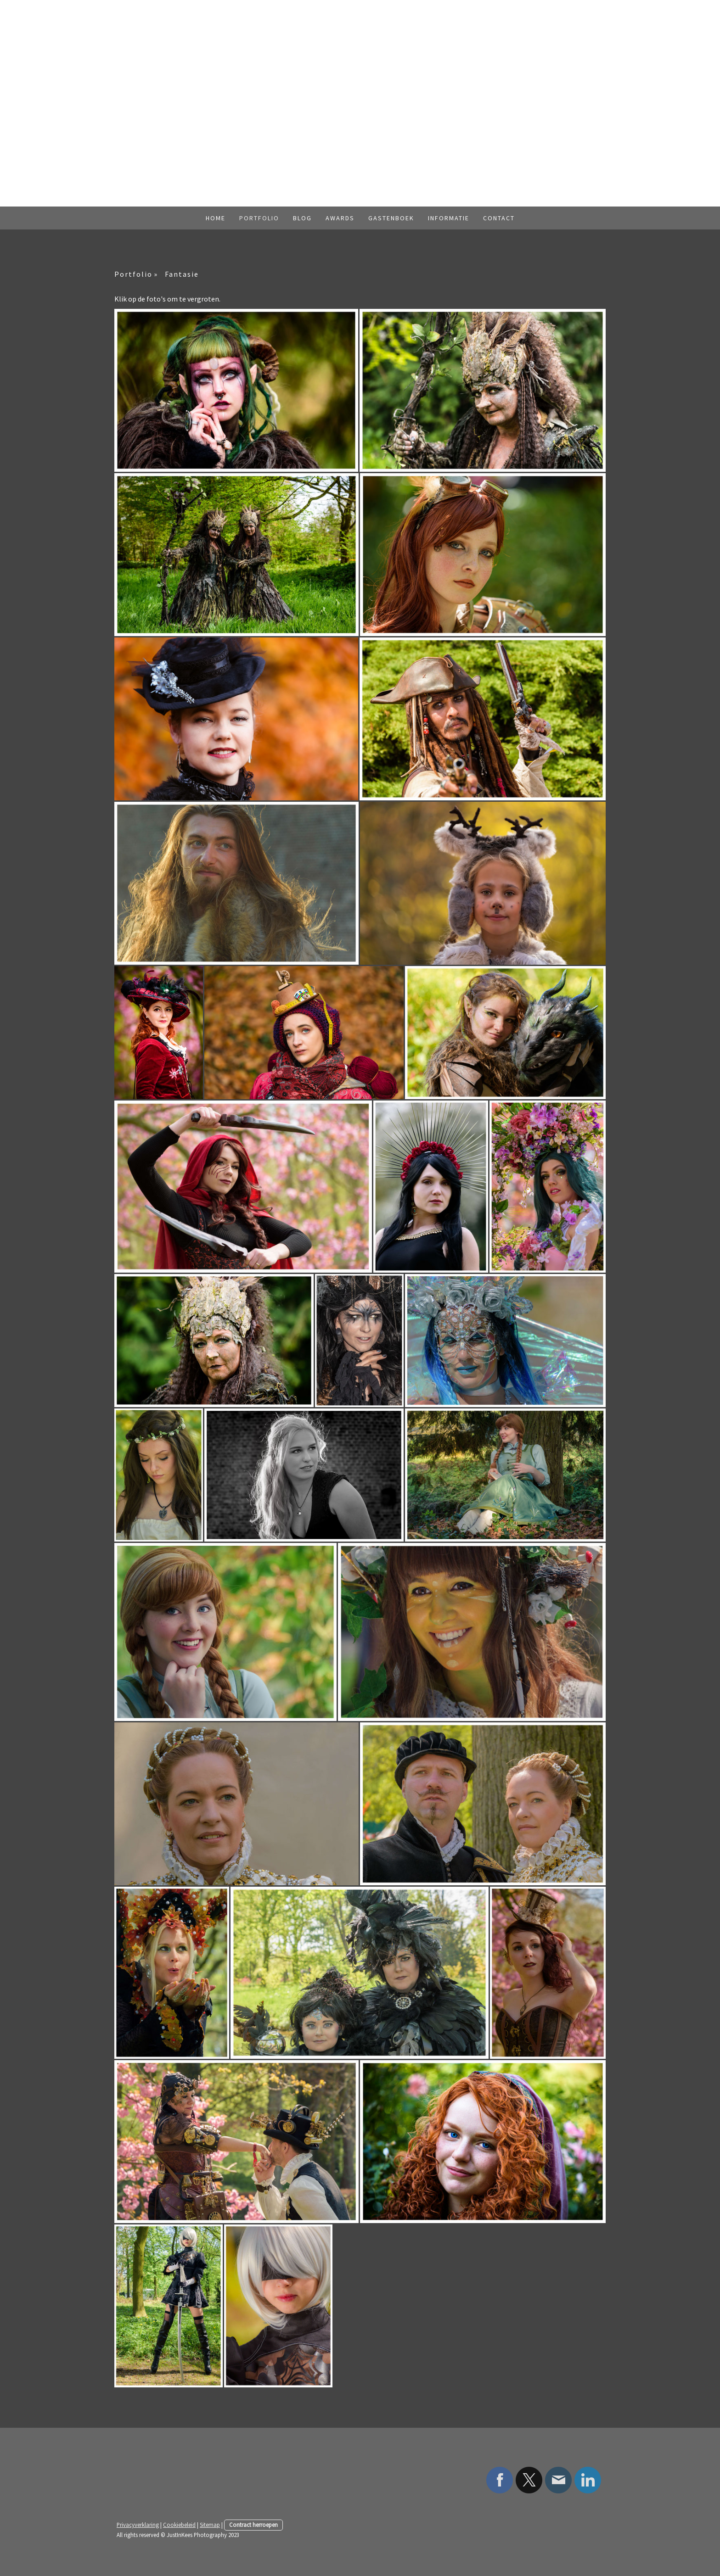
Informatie (448, 218)
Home (215, 218)
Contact (499, 218)
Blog (302, 218)
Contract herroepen (253, 2524)
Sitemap (210, 2524)
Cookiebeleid (179, 2524)
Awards (340, 218)
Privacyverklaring (138, 2524)
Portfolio (259, 218)
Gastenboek (391, 218)
